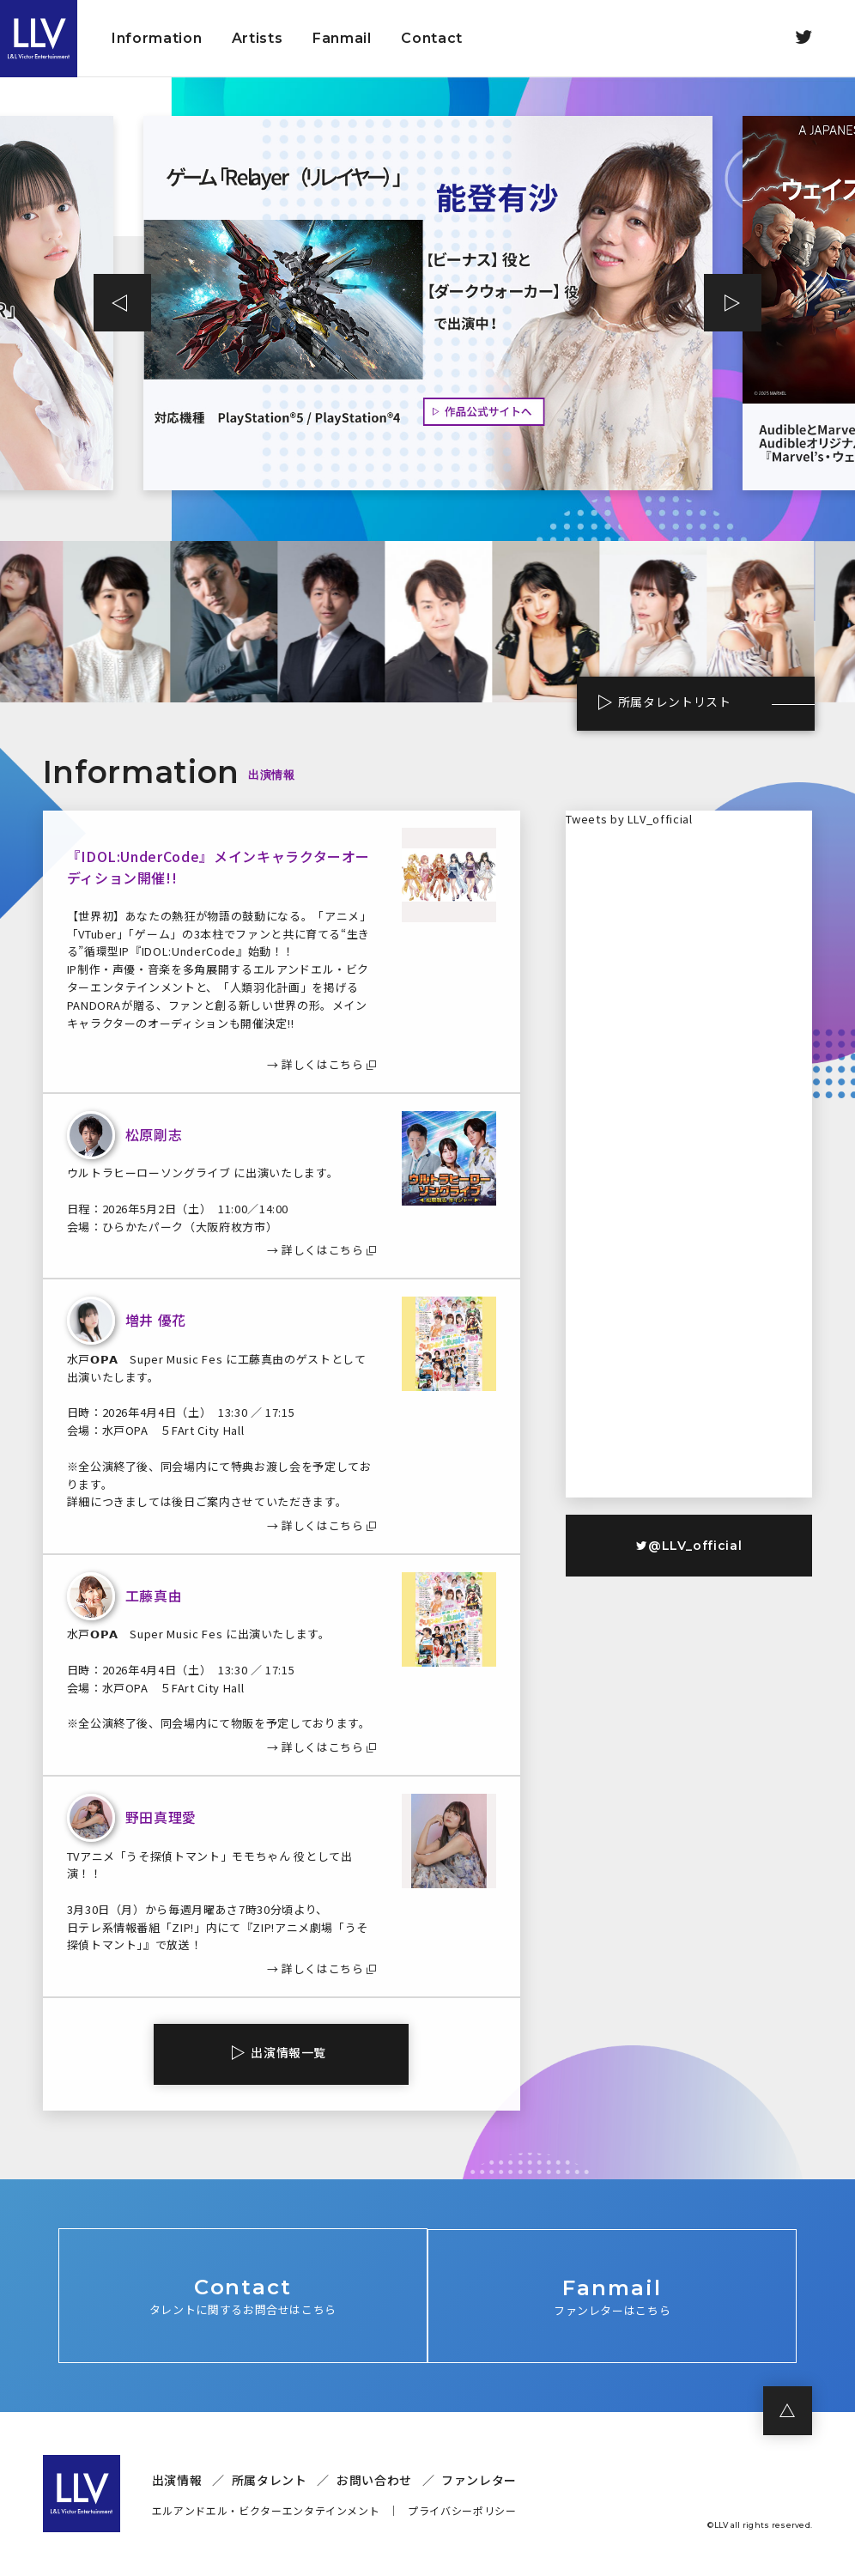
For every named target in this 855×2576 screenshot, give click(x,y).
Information (157, 38)
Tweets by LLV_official (629, 819)
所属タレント (269, 2480)
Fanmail (342, 38)
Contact (432, 38)
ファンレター (479, 2480)
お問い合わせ (374, 2480)
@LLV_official (689, 1545)
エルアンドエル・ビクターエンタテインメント (266, 2511)
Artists (257, 38)
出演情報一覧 (288, 2052)
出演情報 (177, 2480)
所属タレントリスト (669, 702)
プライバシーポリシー (462, 2511)
